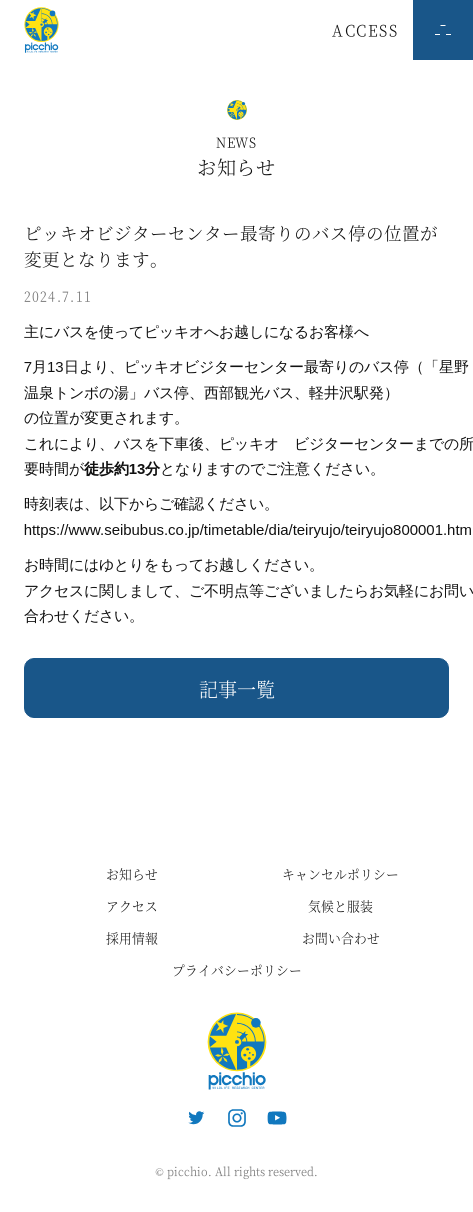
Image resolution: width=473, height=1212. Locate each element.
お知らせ (132, 873)
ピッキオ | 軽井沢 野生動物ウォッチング (41, 30)
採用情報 (132, 937)
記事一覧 (237, 688)
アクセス (132, 905)
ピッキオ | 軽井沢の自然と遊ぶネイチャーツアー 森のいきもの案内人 (237, 1051)
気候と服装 (340, 905)
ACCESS (365, 29)
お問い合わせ (341, 937)
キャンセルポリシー (340, 873)
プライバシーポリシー (237, 969)
